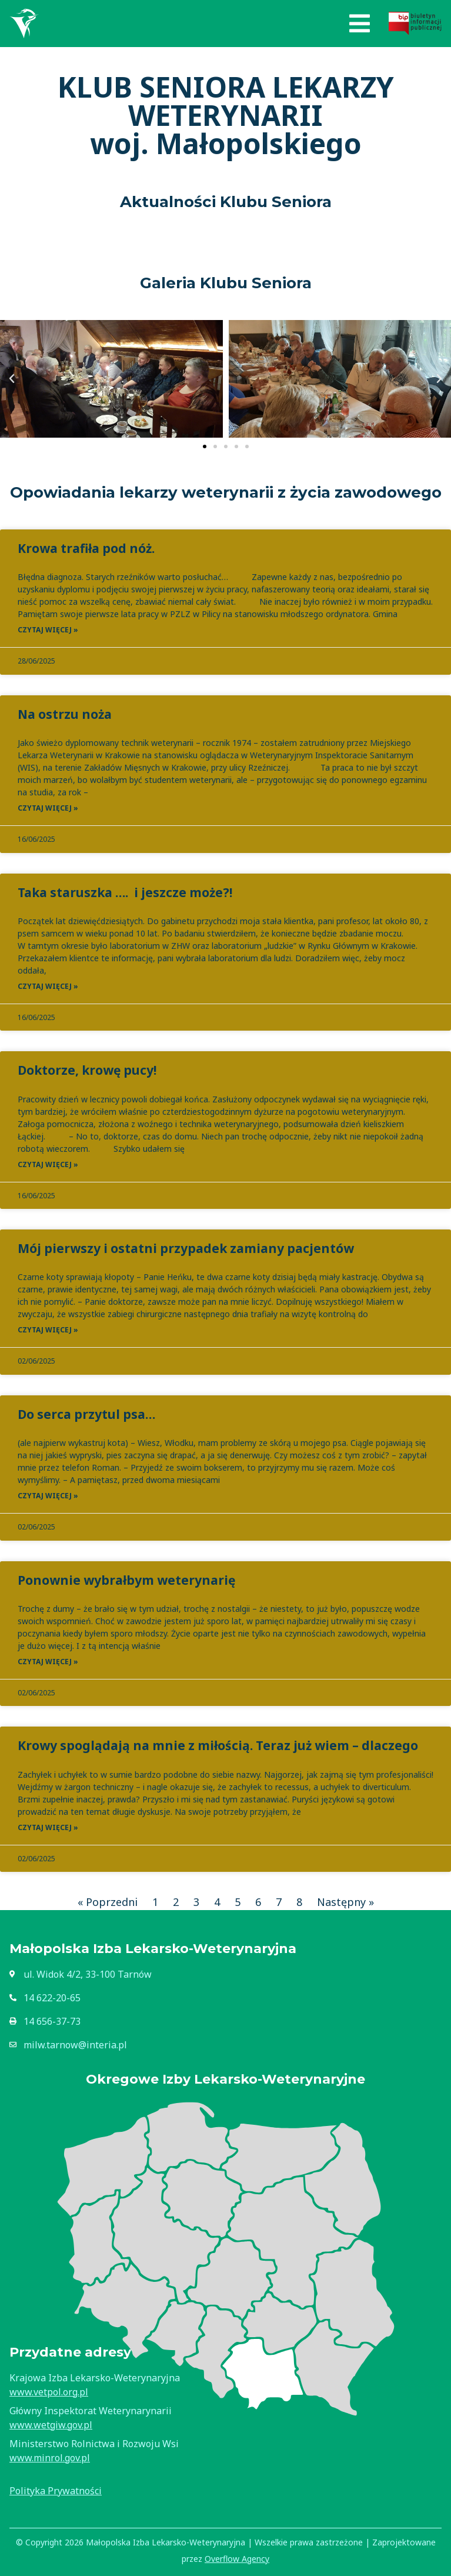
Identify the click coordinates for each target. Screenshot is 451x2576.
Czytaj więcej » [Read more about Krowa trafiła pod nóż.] (48, 630)
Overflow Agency (237, 2558)
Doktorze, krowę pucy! (87, 1070)
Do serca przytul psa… (86, 1414)
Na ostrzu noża (65, 714)
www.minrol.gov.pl (49, 2457)
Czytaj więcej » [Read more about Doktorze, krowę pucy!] (48, 1164)
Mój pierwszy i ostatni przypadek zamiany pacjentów (186, 1248)
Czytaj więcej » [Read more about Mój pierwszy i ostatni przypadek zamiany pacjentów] (48, 1330)
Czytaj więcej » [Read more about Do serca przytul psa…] (48, 1496)
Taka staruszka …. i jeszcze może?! (125, 892)
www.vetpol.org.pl (48, 2391)
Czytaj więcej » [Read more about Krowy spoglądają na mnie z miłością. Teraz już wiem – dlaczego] (48, 1827)
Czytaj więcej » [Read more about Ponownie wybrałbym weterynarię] (48, 1662)
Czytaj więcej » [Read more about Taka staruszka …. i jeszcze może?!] (48, 986)
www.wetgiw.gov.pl (50, 2424)
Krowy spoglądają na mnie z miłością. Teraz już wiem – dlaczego (218, 1745)
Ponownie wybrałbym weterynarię (126, 1580)
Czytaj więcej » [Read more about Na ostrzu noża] (48, 808)
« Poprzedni (108, 1902)
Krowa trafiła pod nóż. (86, 548)
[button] (359, 23)
